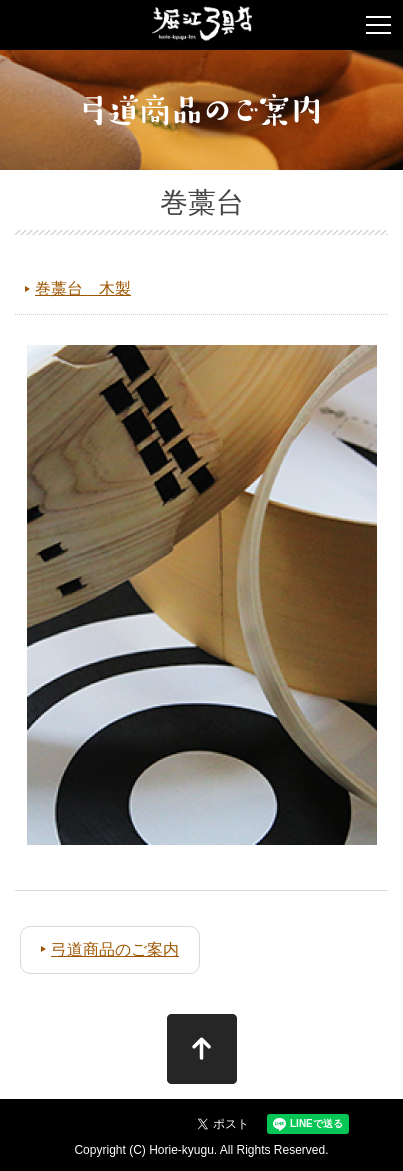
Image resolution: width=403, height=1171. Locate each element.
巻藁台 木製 (83, 288)
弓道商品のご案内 (115, 949)
